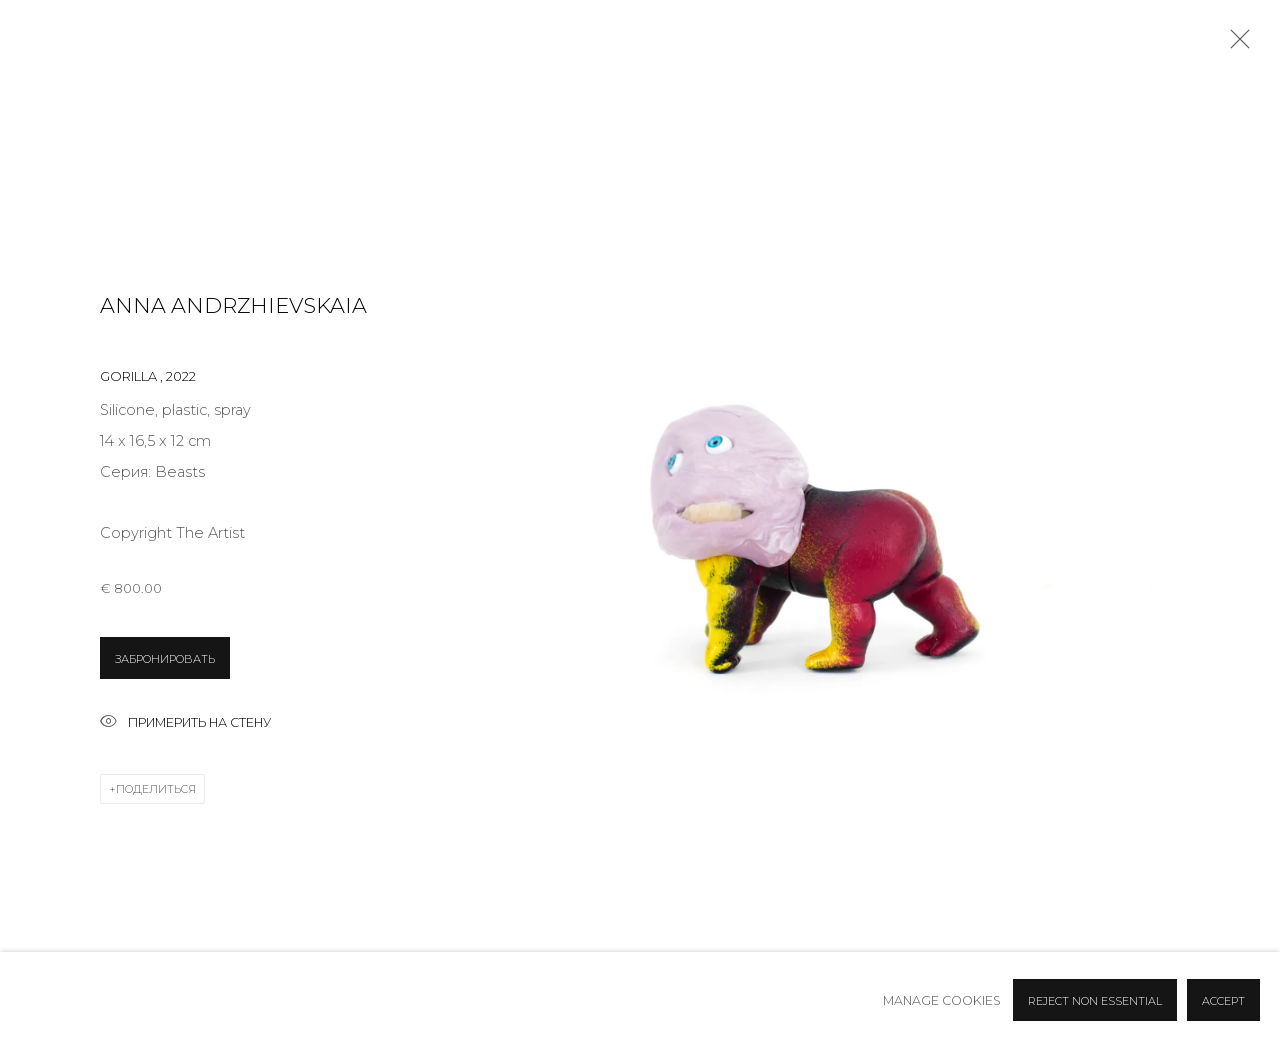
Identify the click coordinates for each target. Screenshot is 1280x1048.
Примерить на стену (185, 723)
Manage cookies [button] (942, 1000)
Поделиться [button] (156, 789)
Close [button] (1235, 45)
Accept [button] (1223, 1001)
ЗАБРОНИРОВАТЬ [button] (165, 659)
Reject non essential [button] (1095, 1001)
